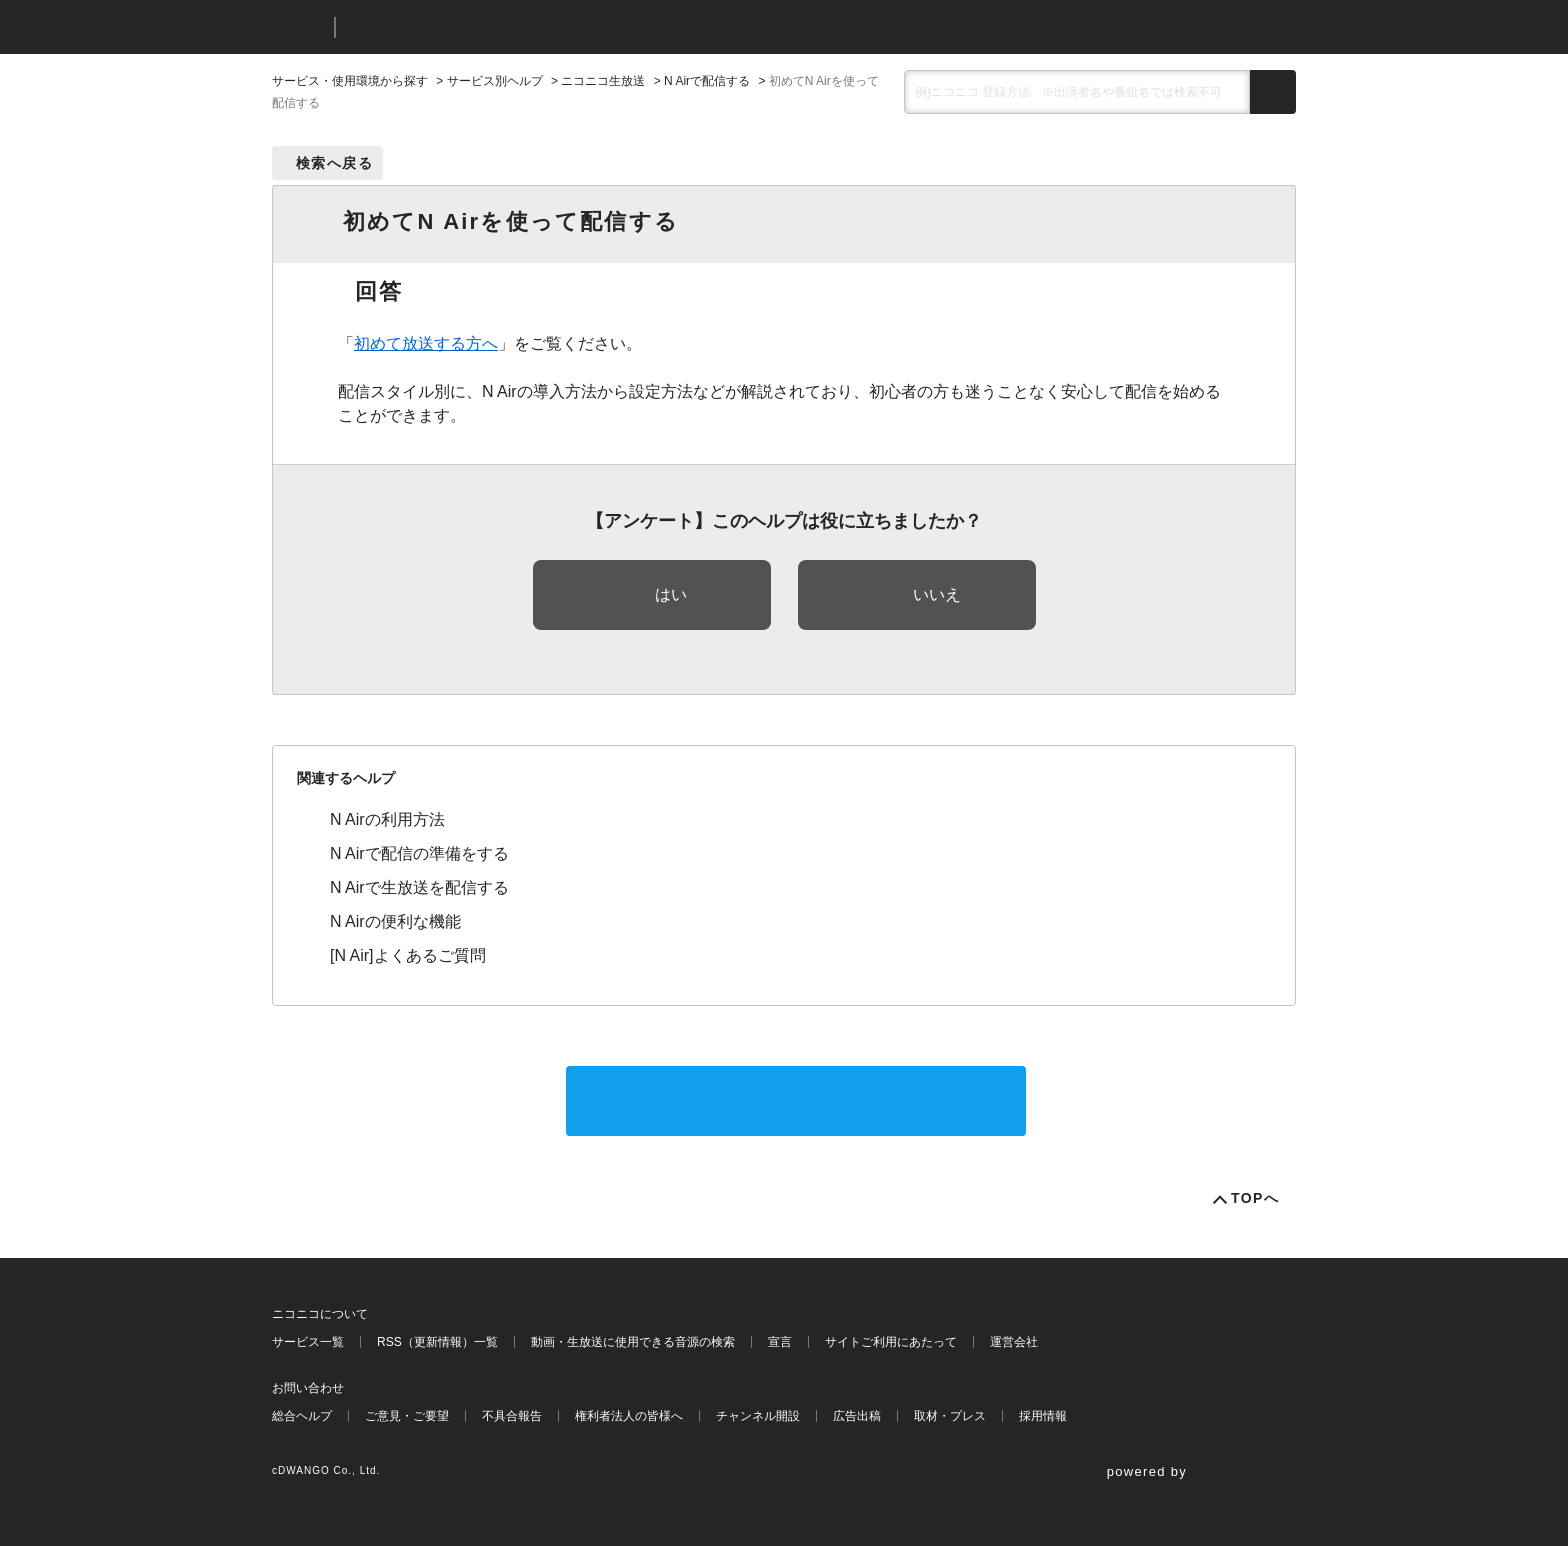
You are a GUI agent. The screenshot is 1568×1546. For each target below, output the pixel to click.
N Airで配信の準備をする (419, 853)
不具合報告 (512, 1416)
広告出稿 (857, 1416)
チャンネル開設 (758, 1416)
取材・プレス (950, 1416)
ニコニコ (299, 27)
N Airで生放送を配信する (419, 887)
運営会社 (1014, 1342)
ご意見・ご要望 (407, 1416)
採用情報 (1043, 1416)
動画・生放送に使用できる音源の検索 (633, 1342)
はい (671, 594)
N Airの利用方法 (387, 819)
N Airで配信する (707, 81)
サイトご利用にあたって (891, 1342)
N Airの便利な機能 (395, 921)
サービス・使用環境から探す (350, 81)
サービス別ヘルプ (495, 81)
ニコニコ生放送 (603, 81)
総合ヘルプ (302, 1416)
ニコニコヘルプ (456, 27)
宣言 (780, 1342)
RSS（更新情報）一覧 (437, 1342)
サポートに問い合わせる (796, 1100)
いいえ (937, 594)
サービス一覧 (308, 1342)
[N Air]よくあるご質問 (408, 955)
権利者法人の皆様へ (629, 1416)
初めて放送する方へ (426, 343)
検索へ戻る (334, 163)
